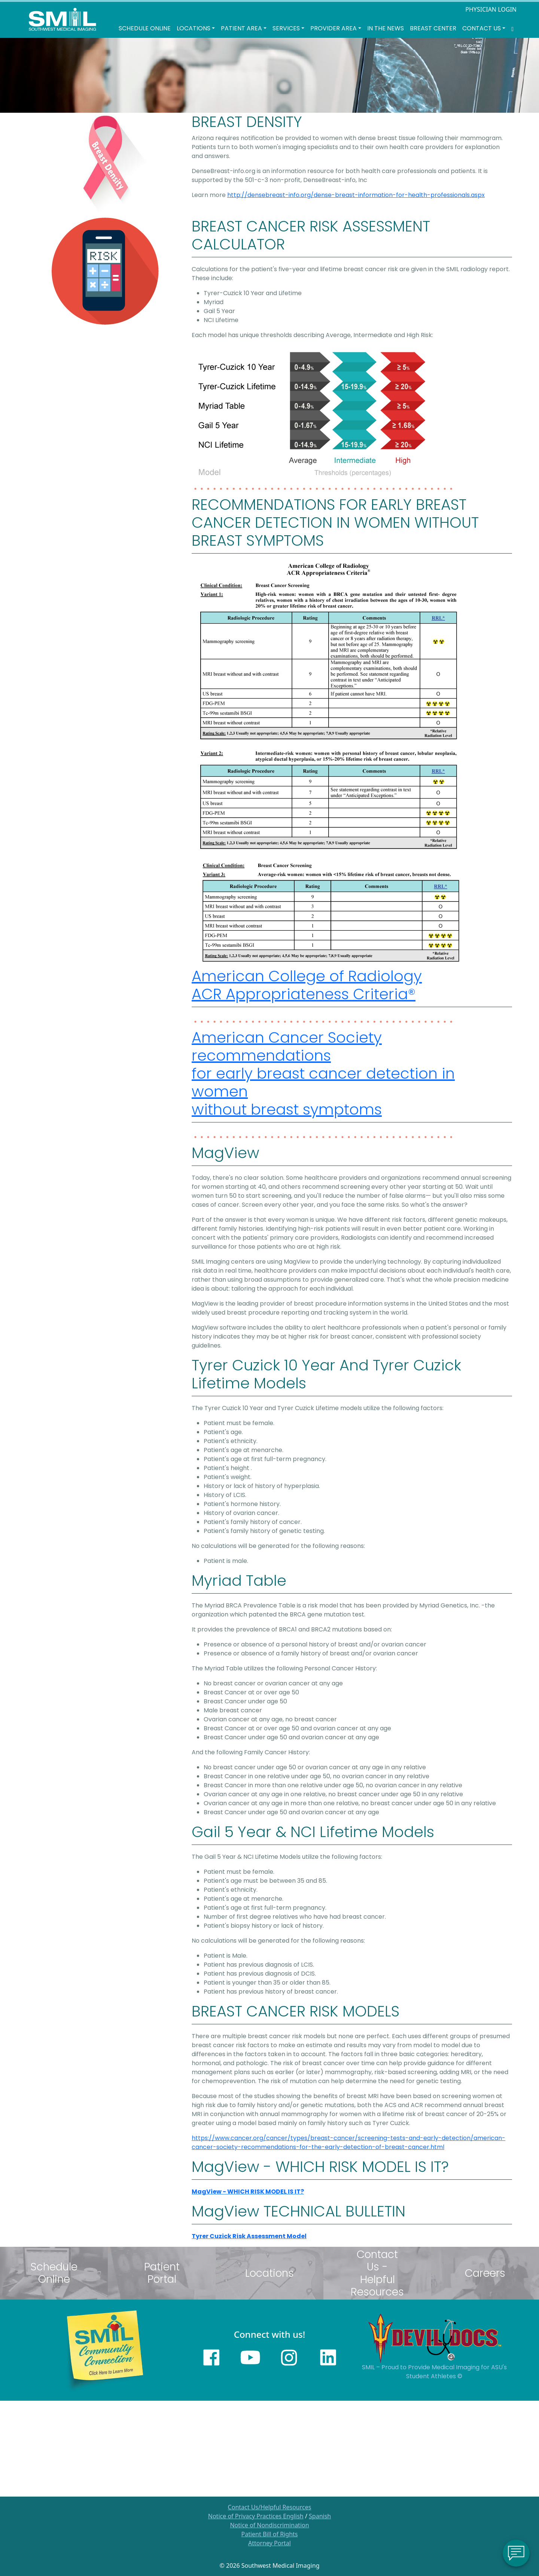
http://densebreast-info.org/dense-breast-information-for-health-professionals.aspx (356, 195)
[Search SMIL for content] (512, 28)
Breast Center (433, 28)
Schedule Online (145, 28)
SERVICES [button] (286, 28)
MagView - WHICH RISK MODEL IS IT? (248, 2191)
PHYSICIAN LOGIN (491, 9)
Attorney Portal (269, 2543)
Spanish (320, 2516)
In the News (385, 28)
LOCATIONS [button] (193, 28)
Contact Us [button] (481, 28)
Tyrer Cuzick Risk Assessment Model (249, 2236)
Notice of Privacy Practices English (256, 2516)
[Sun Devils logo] (434, 2337)
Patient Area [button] (241, 28)
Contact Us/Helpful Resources (269, 2507)
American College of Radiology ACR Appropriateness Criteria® (307, 985)
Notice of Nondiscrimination (269, 2525)
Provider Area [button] (333, 28)
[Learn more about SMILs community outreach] (105, 2349)
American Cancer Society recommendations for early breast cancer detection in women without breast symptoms (323, 1073)
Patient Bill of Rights (269, 2534)
